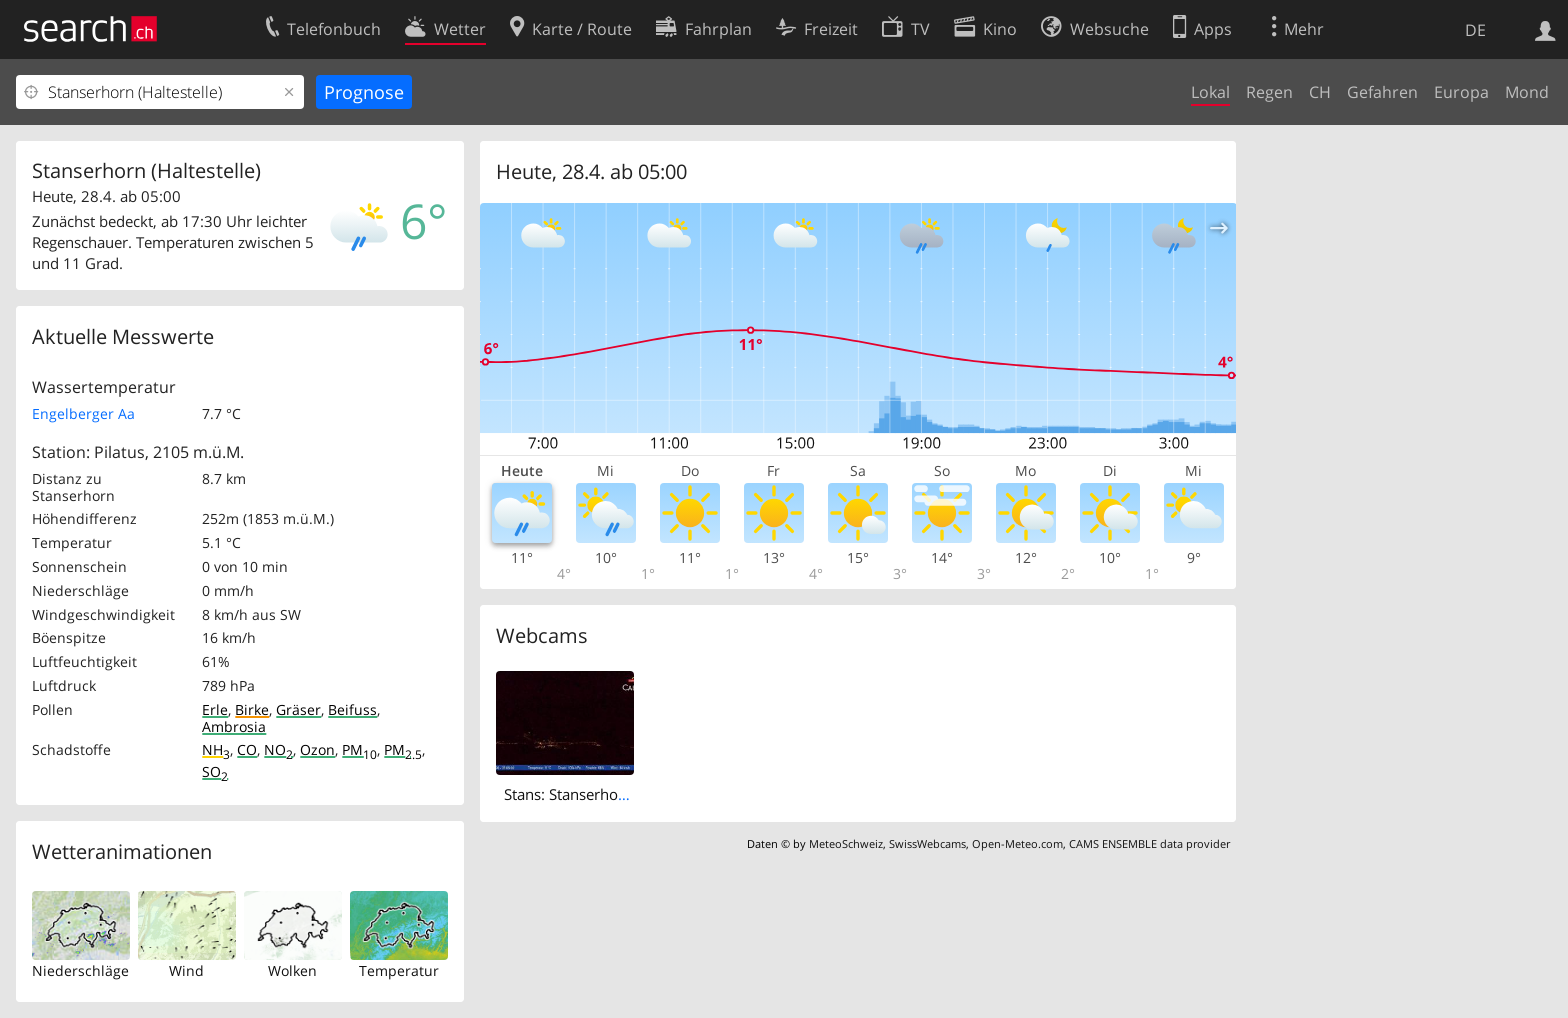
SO (215, 771)
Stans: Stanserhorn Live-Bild (600, 794)
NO (278, 749)
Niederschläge (80, 970)
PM (359, 749)
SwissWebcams (927, 843)
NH (216, 749)
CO (247, 749)
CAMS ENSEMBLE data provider (1149, 843)
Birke (252, 709)
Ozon (317, 749)
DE (1475, 30)
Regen (1269, 92)
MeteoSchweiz (846, 843)
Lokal (1210, 92)
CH (1320, 92)
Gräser (298, 709)
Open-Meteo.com (1017, 843)
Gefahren (1382, 92)
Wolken (292, 970)
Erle (215, 709)
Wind (186, 970)
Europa (1461, 92)
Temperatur (399, 970)
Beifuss (352, 709)
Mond (1527, 92)
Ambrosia (234, 726)
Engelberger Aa (83, 413)
